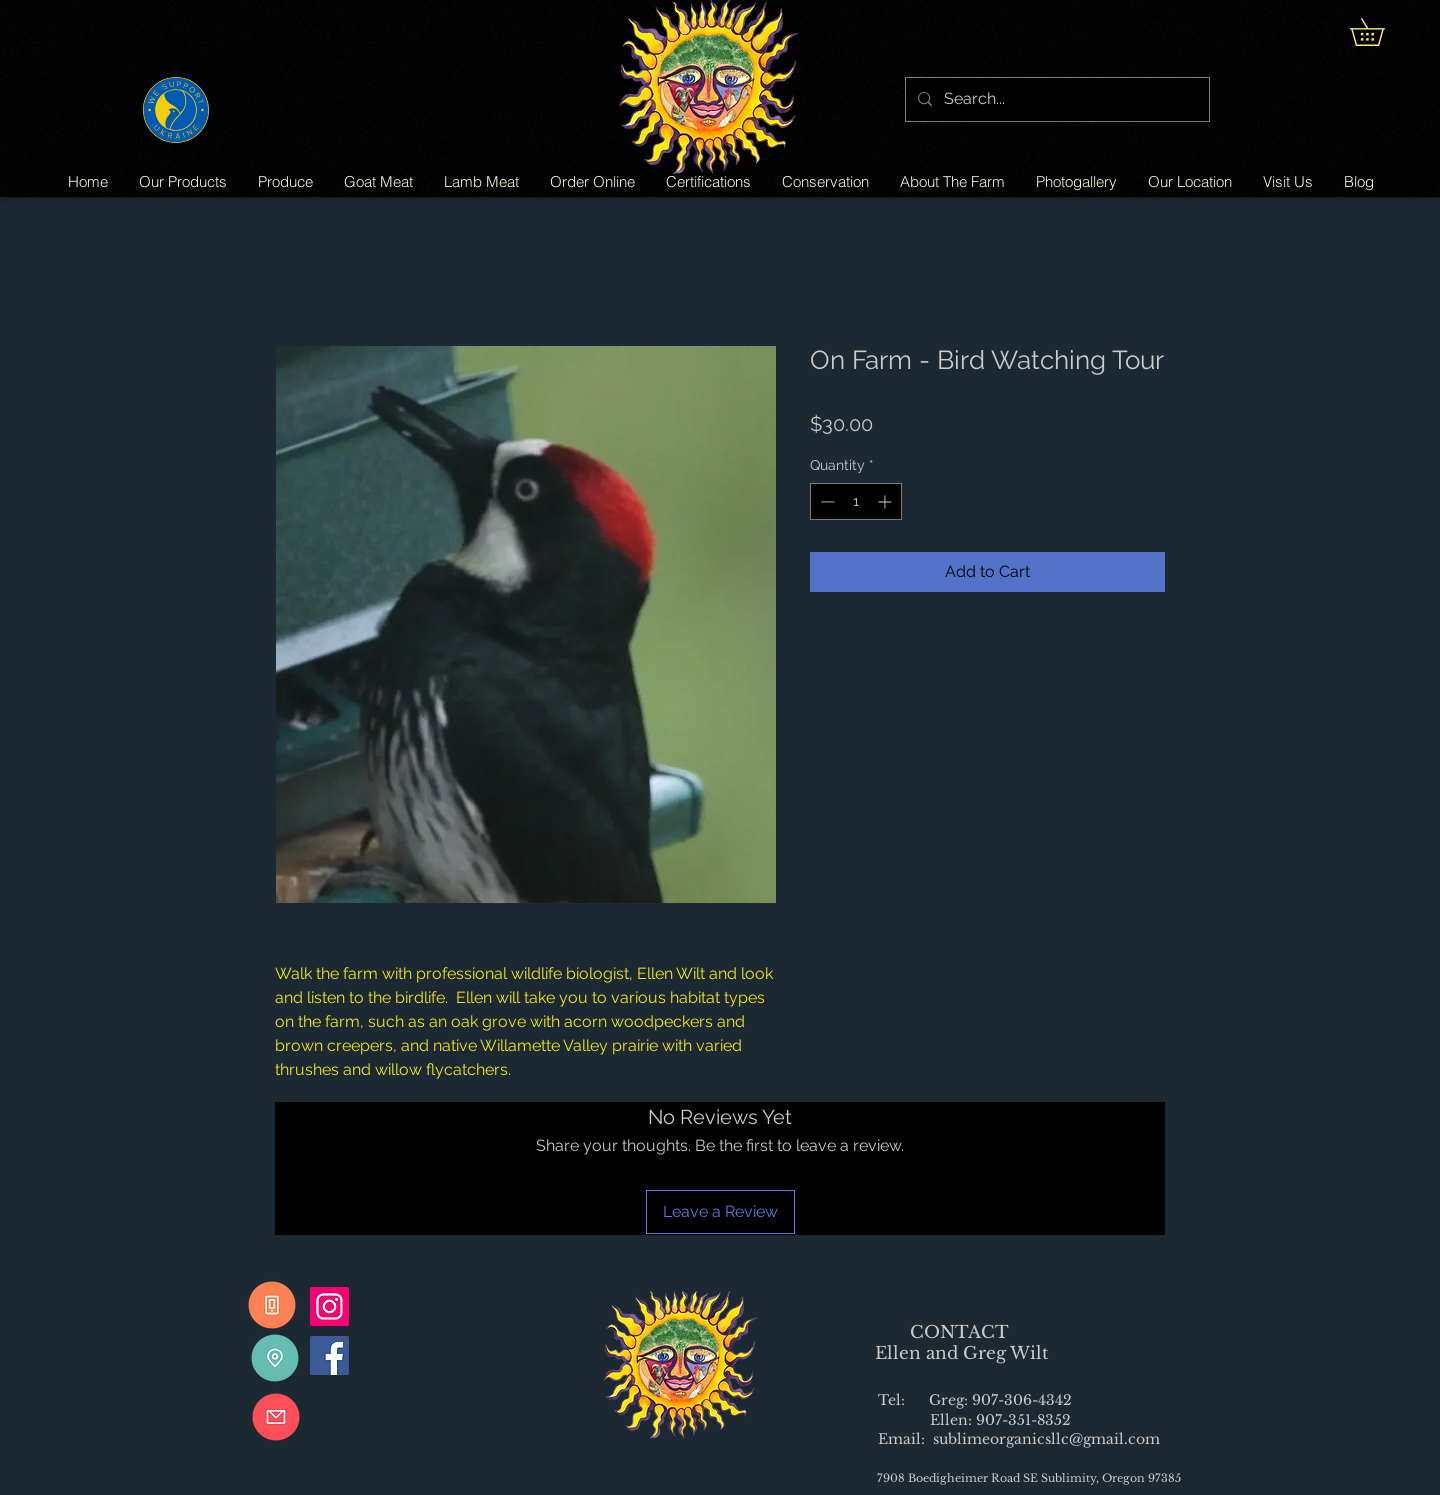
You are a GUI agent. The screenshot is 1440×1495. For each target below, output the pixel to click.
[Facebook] (329, 1355)
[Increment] (886, 501)
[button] (1380, 32)
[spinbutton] (856, 501)
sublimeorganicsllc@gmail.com (1046, 1439)
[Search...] (1055, 99)
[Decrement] (825, 501)
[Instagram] (329, 1306)
